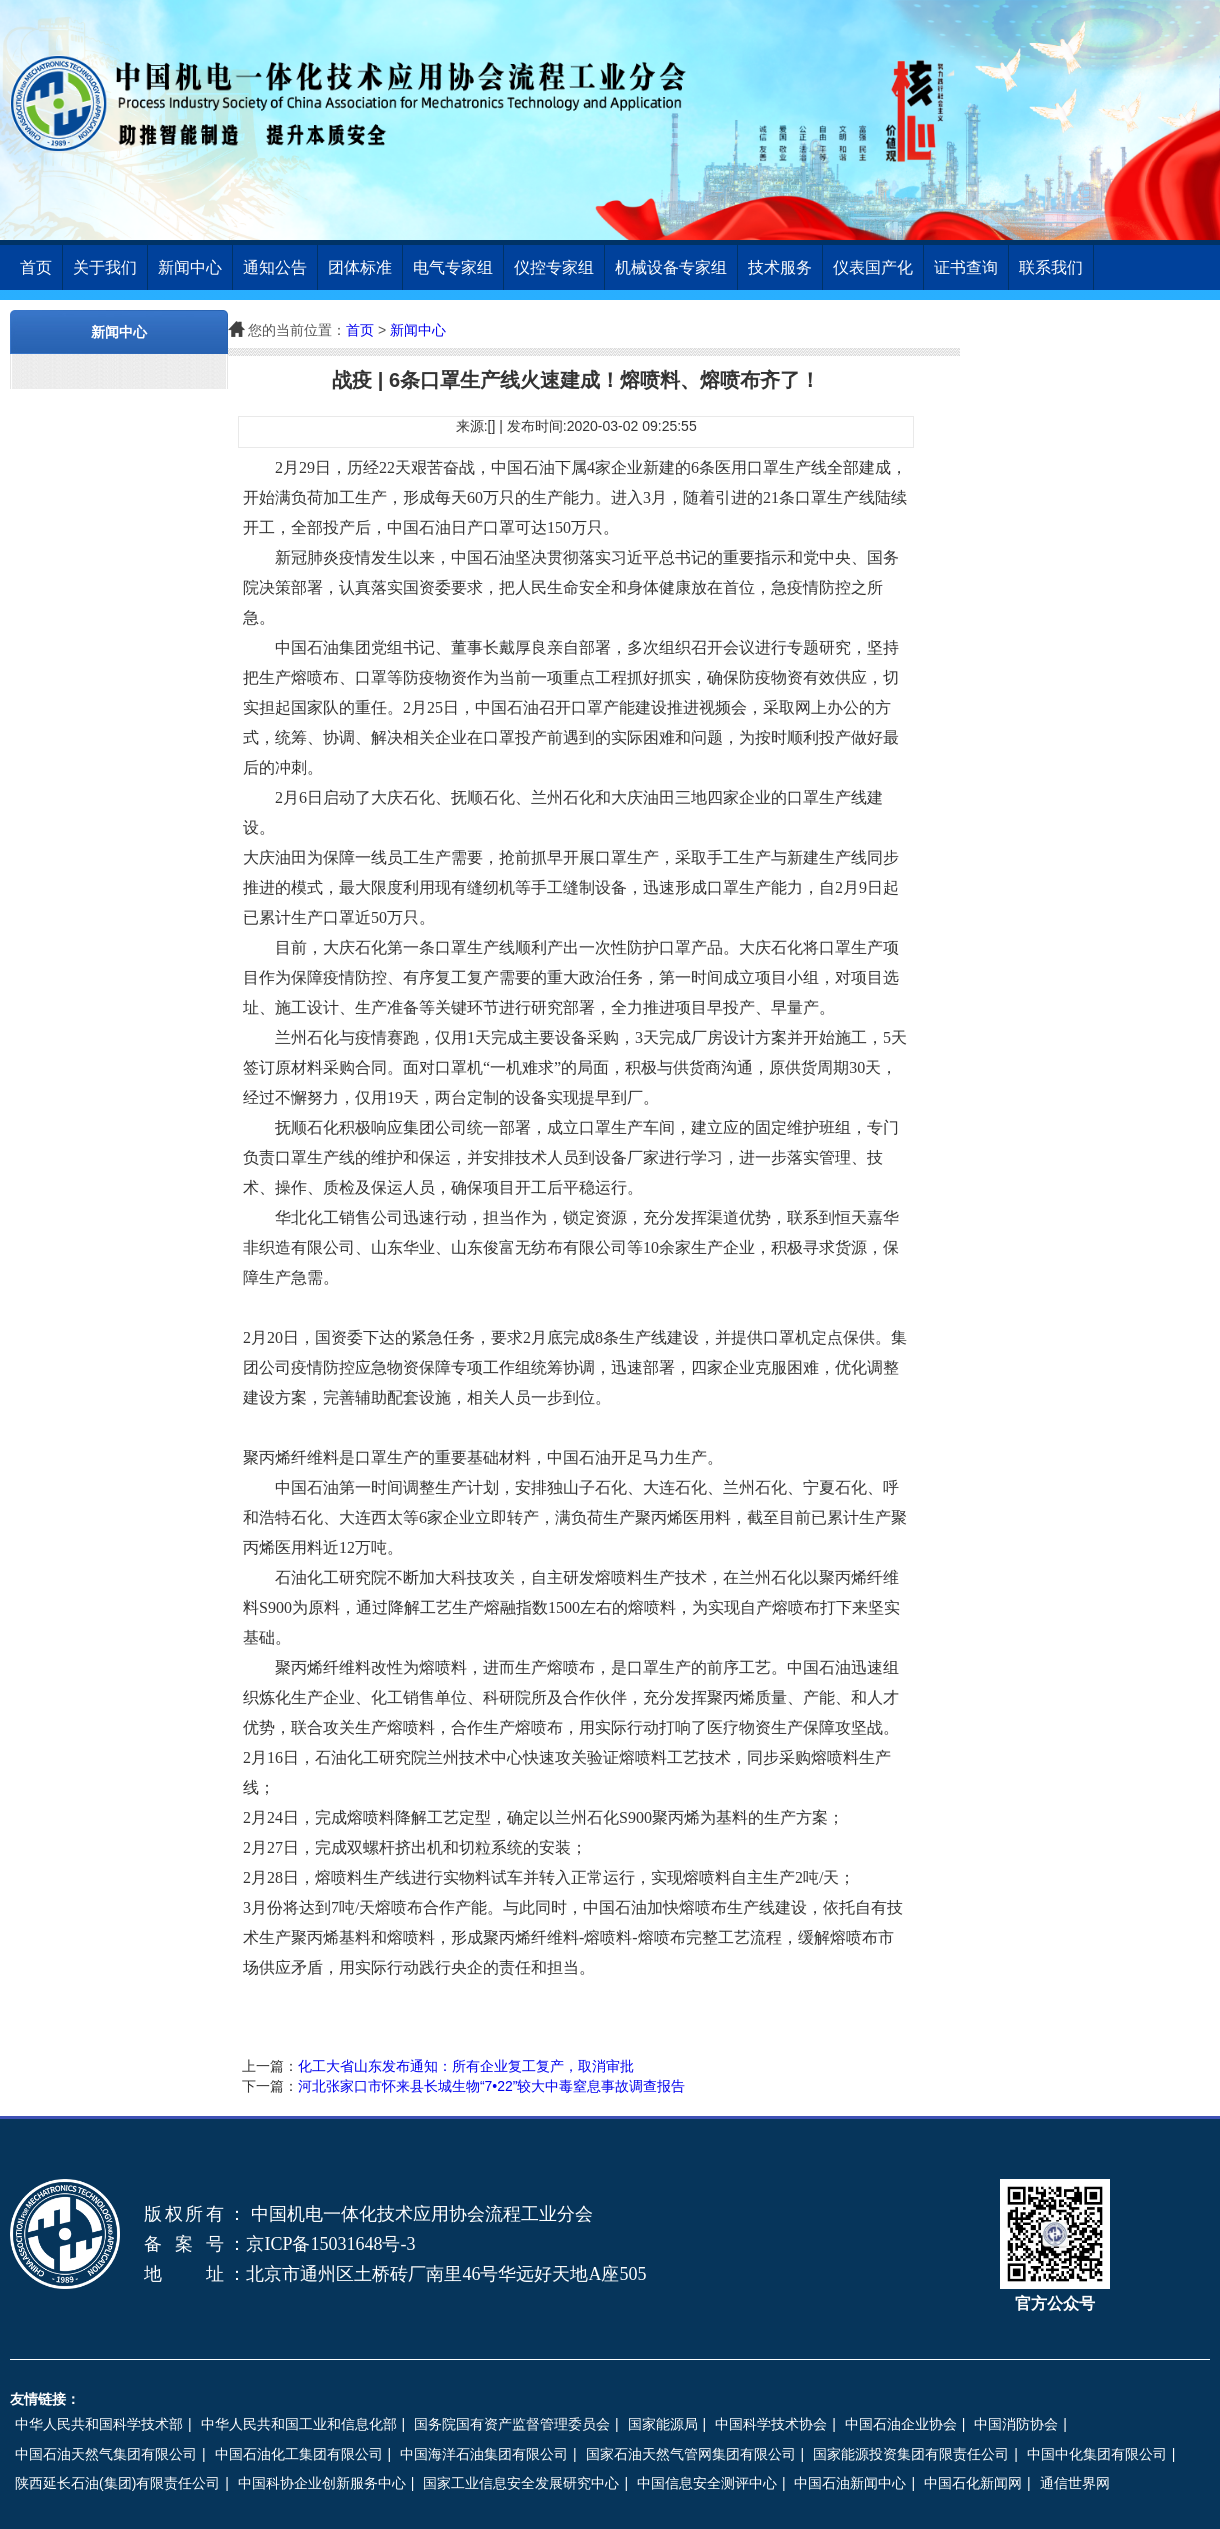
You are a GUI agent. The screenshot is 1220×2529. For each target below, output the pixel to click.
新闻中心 (190, 267)
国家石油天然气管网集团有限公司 (691, 2454)
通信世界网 (1075, 2483)
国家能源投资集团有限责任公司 (911, 2454)
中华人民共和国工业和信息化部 (299, 2424)
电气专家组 (453, 267)
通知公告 (275, 267)
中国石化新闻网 (973, 2483)
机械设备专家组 (671, 267)
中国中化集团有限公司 (1097, 2454)
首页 (36, 267)
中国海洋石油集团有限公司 (484, 2454)
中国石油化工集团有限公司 (299, 2454)
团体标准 (360, 267)
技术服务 (780, 267)
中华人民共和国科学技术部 (99, 2424)
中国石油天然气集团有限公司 (106, 2454)
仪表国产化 (873, 267)
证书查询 (966, 267)
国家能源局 (663, 2424)
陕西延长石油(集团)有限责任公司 (117, 2483)
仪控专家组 (554, 267)
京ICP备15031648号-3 (330, 2244)
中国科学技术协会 (771, 2424)
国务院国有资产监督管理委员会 (512, 2424)
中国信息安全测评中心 (707, 2483)
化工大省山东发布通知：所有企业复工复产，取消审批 (466, 2066)
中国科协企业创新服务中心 (322, 2483)
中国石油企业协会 (901, 2424)
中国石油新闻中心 (850, 2483)
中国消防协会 (1016, 2424)
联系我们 (1051, 267)
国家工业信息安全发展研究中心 (521, 2483)
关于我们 (105, 267)
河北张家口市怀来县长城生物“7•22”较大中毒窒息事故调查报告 (492, 2086)
